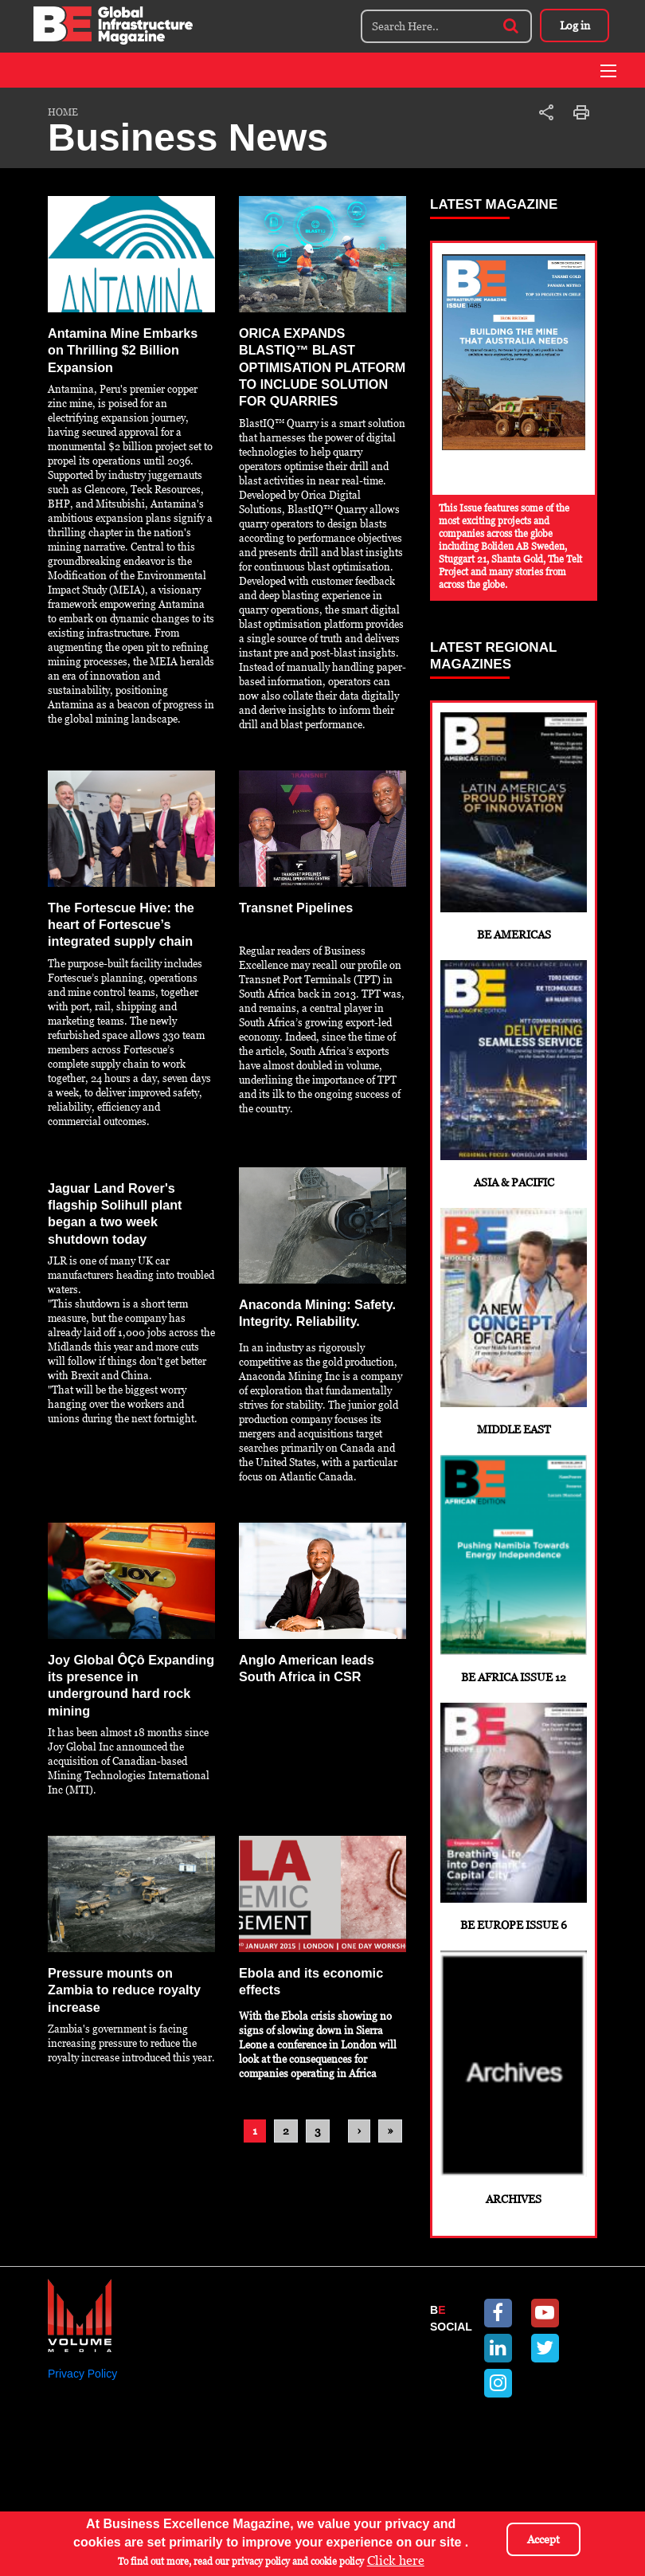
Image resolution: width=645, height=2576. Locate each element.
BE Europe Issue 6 (513, 1853)
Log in (573, 25)
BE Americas (513, 830)
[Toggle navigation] (608, 71)
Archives (513, 2124)
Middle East (513, 1342)
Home (63, 112)
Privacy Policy (82, 2423)
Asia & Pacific (513, 1086)
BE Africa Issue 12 (513, 1598)
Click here (395, 2560)
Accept (543, 2539)
